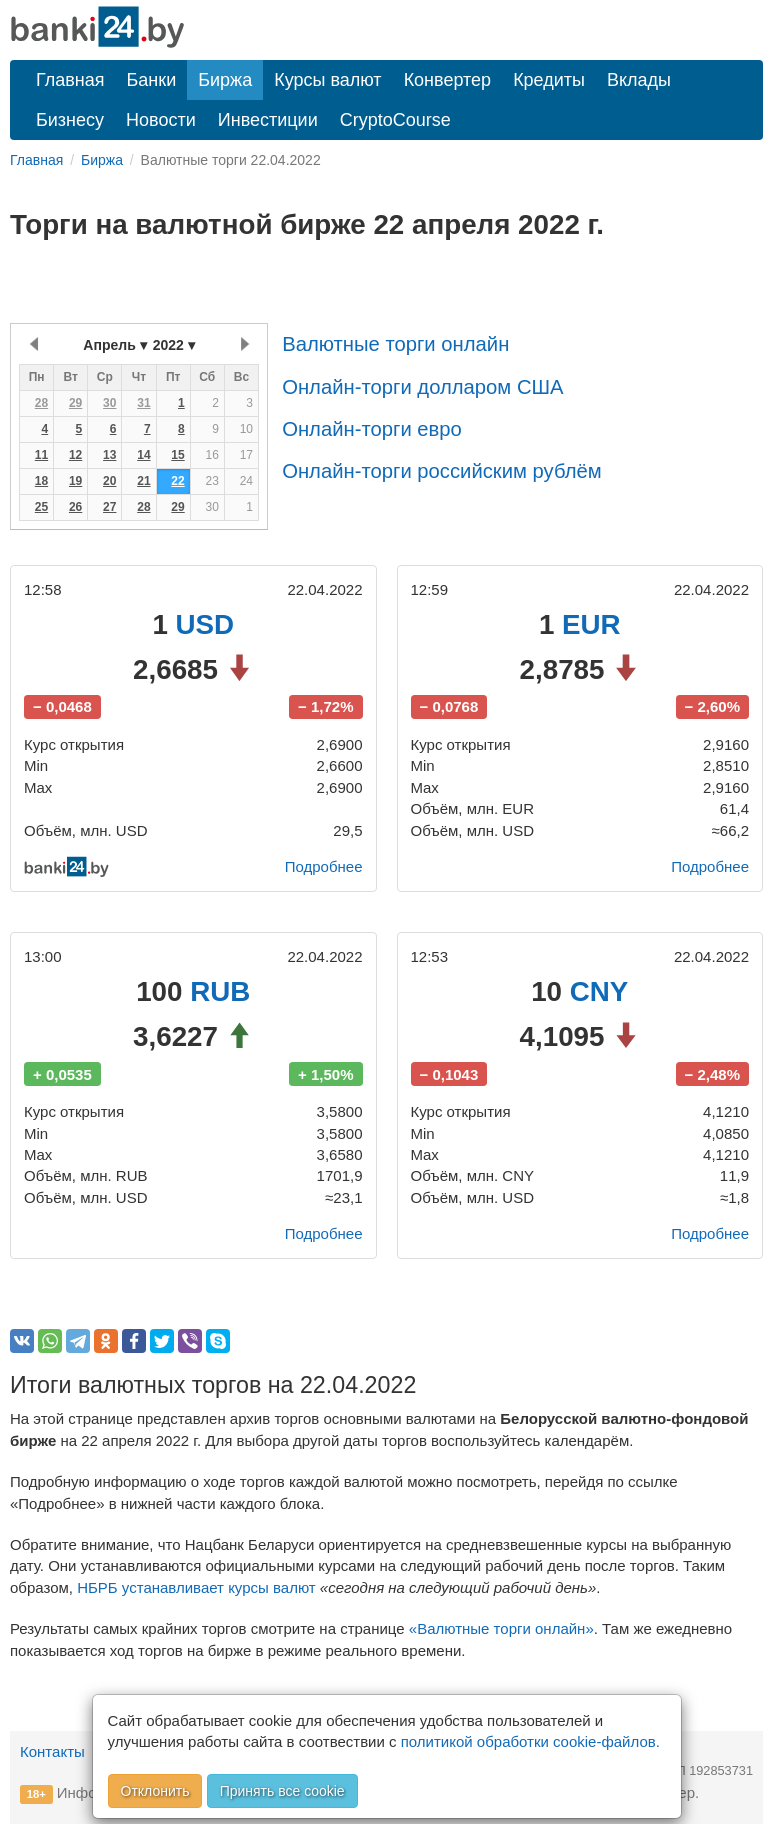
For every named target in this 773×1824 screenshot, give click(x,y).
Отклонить (155, 1791)
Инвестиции (268, 120)
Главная (70, 80)
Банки (152, 80)
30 (109, 403)
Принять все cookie (282, 1791)
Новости (161, 120)
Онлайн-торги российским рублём (441, 471)
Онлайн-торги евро (372, 429)
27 (109, 507)
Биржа (225, 80)
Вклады (639, 80)
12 (75, 455)
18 (41, 481)
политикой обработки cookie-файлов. (530, 1741)
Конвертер (448, 80)
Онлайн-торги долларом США (422, 387)
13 (109, 455)
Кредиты (549, 80)
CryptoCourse (395, 120)
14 (143, 455)
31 (143, 403)
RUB (220, 991)
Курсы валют (327, 80)
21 (143, 481)
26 (75, 507)
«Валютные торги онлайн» (501, 1628)
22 (177, 481)
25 (41, 507)
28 (41, 403)
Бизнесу (70, 120)
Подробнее (324, 866)
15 (177, 455)
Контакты (52, 1751)
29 (75, 403)
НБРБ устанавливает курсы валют (196, 1587)
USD (205, 624)
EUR (591, 624)
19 (75, 481)
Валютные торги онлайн (395, 344)
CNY (599, 991)
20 (109, 481)
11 (41, 455)
